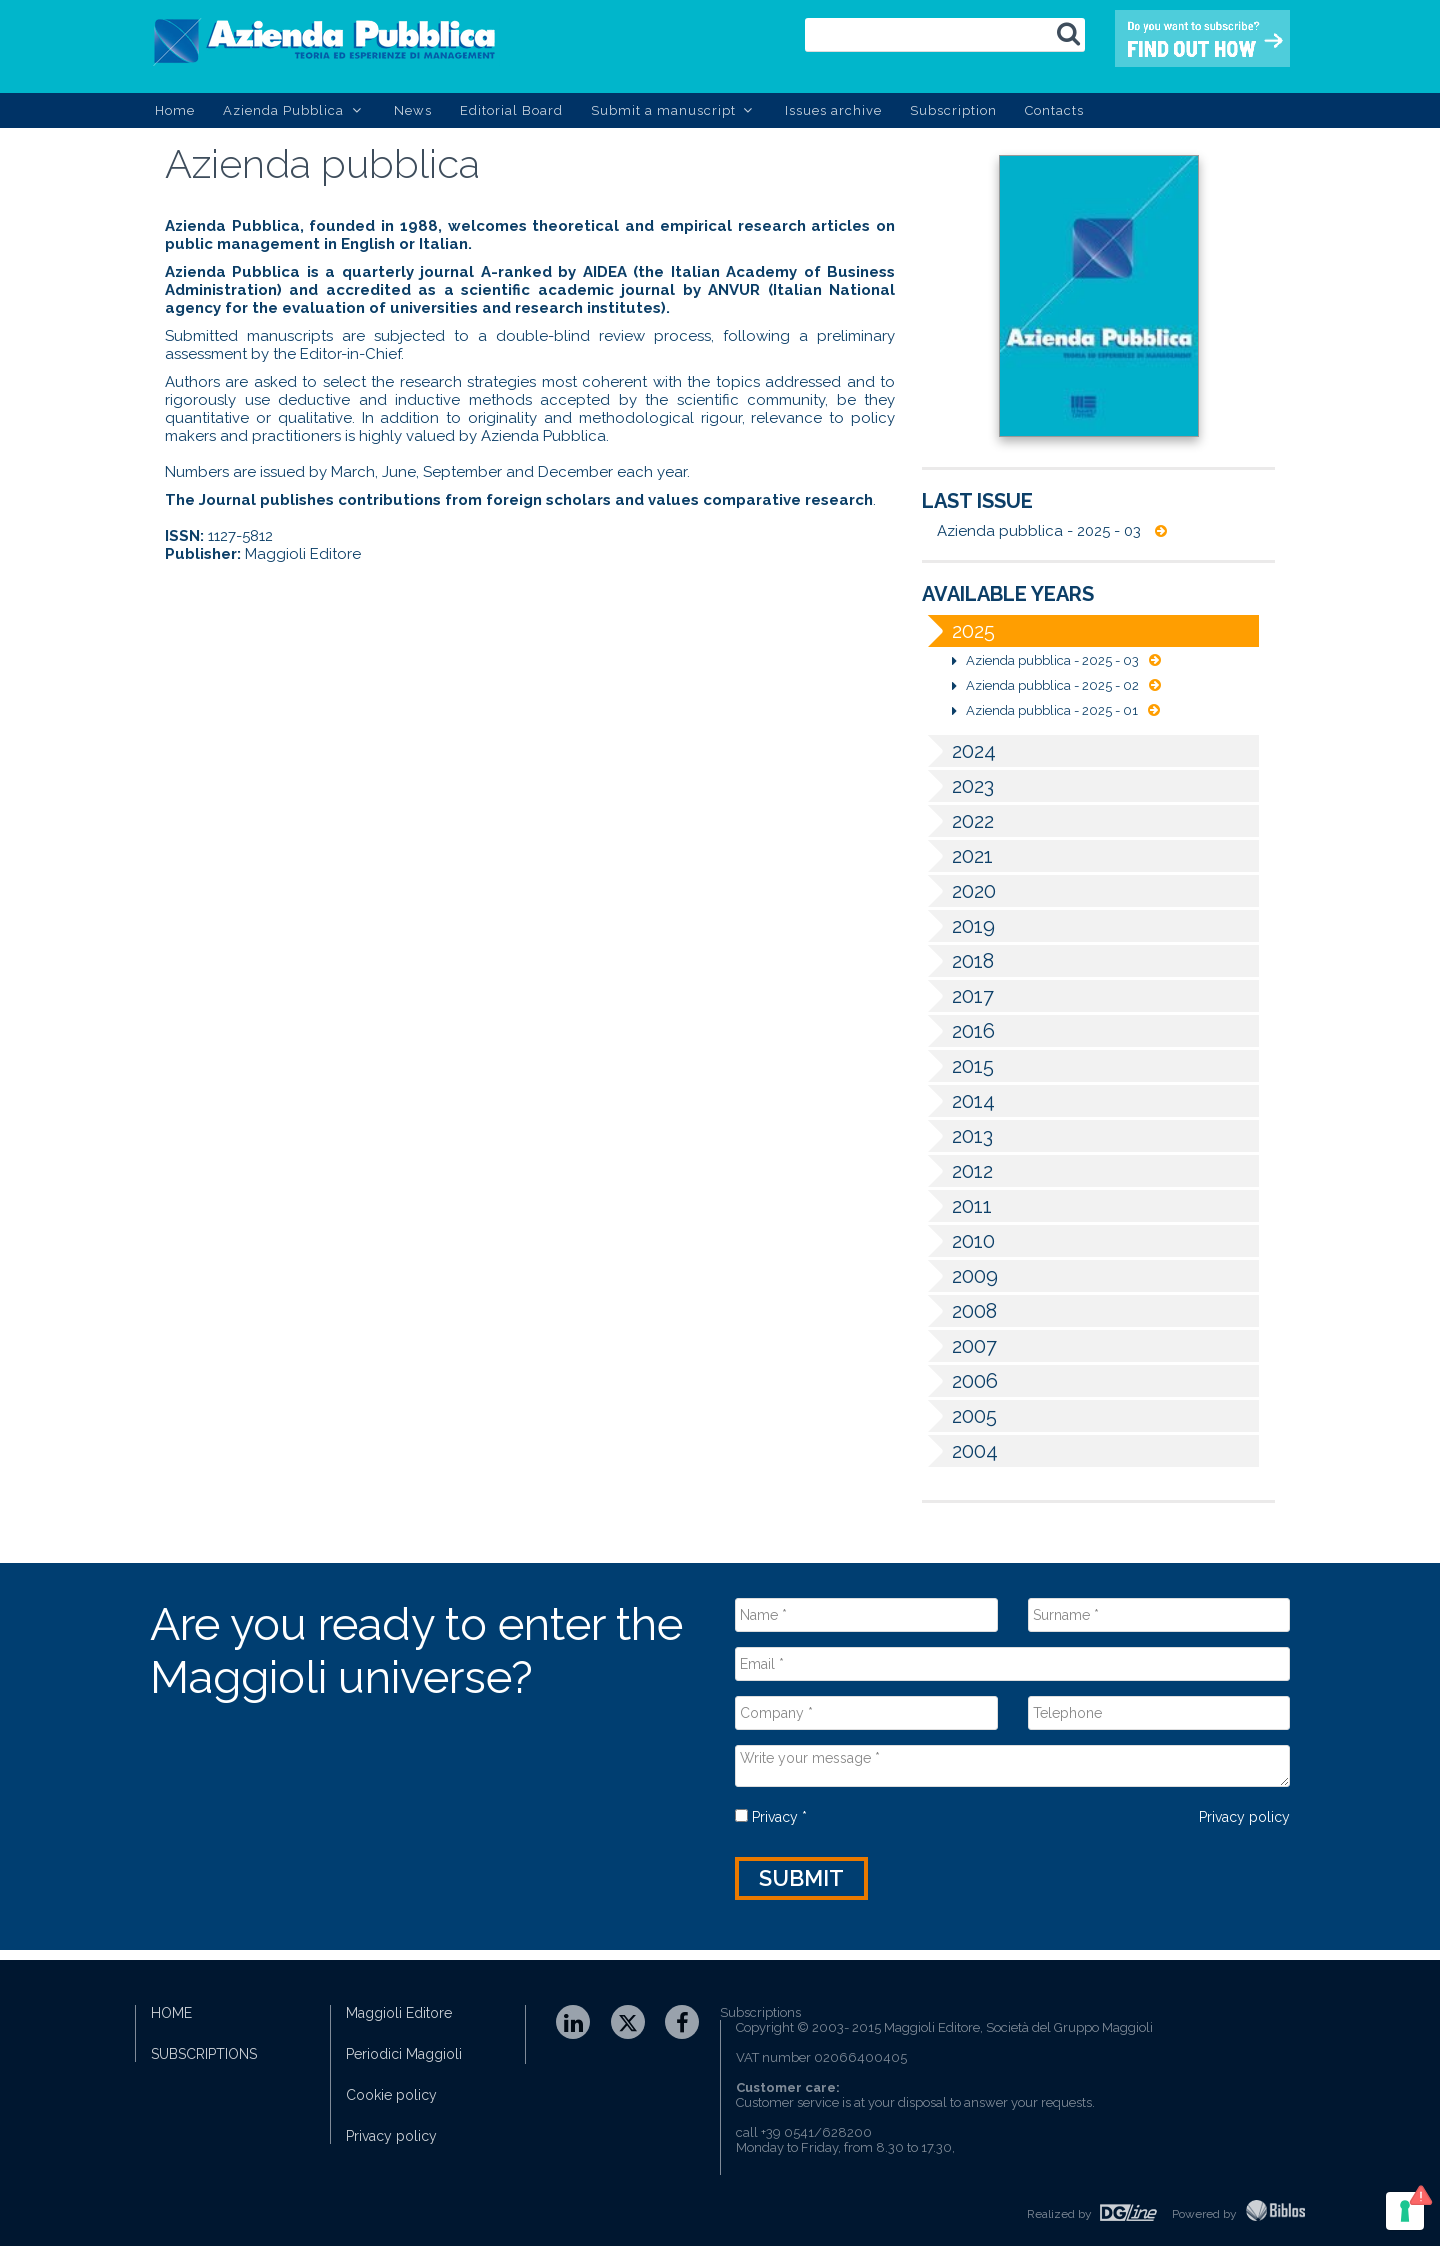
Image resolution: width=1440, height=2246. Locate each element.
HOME (171, 2013)
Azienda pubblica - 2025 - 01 (1056, 710)
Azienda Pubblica (294, 110)
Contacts (1054, 110)
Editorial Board (511, 110)
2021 (957, 856)
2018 (958, 961)
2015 (958, 1066)
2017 (958, 996)
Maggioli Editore (399, 2013)
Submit (801, 1878)
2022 (958, 821)
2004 (960, 1451)
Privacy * (771, 1817)
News (413, 110)
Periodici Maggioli (404, 2054)
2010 (958, 1241)
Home (175, 110)
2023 (958, 786)
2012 (957, 1171)
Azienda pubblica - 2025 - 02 (1056, 685)
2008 (959, 1311)
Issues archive (833, 110)
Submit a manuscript (674, 110)
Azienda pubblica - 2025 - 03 (1052, 531)
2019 (958, 926)
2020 (959, 891)
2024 (959, 751)
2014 (958, 1101)
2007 (959, 1346)
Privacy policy (1244, 1817)
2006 (960, 1381)
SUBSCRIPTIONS (204, 2054)
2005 (959, 1416)
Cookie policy (391, 2095)
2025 (958, 631)
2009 (960, 1276)
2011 (957, 1206)
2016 (958, 1031)
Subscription (953, 110)
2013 (957, 1136)
